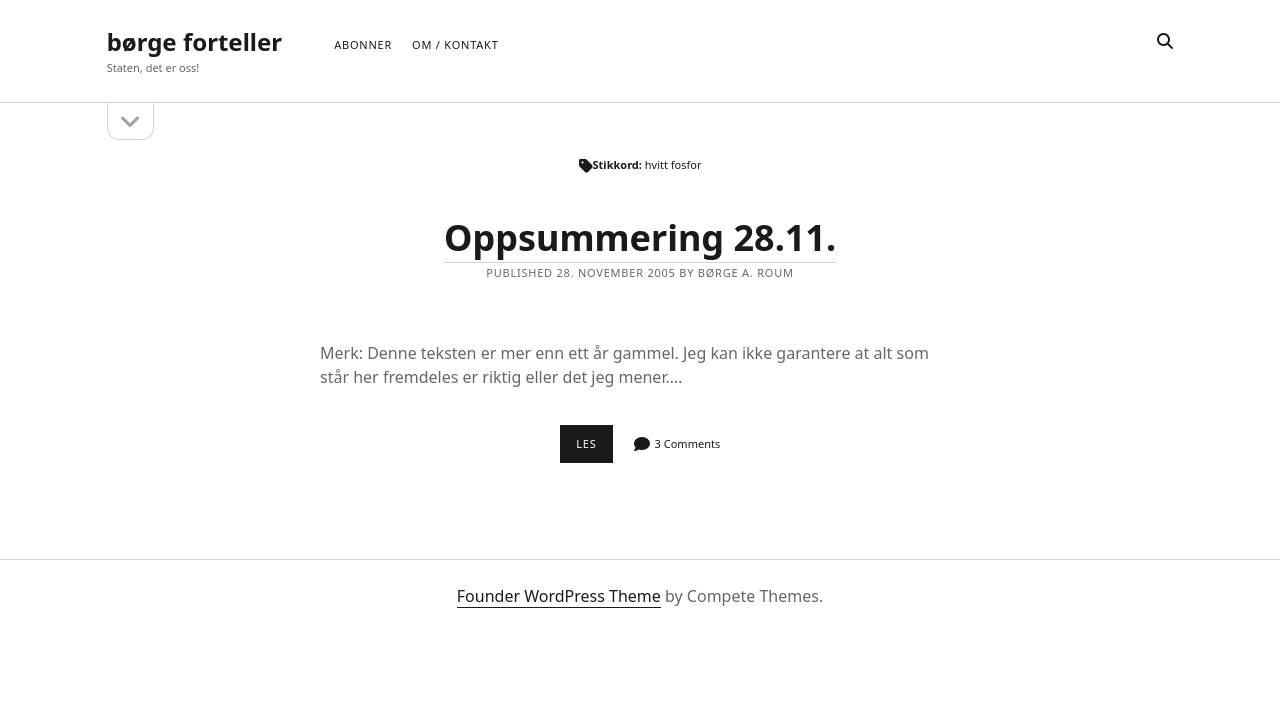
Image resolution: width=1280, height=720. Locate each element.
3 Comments (688, 443)
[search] (1165, 42)
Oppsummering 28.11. (640, 237)
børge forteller (194, 41)
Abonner (363, 44)
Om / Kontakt (455, 44)
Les (594, 449)
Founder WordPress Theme (559, 596)
